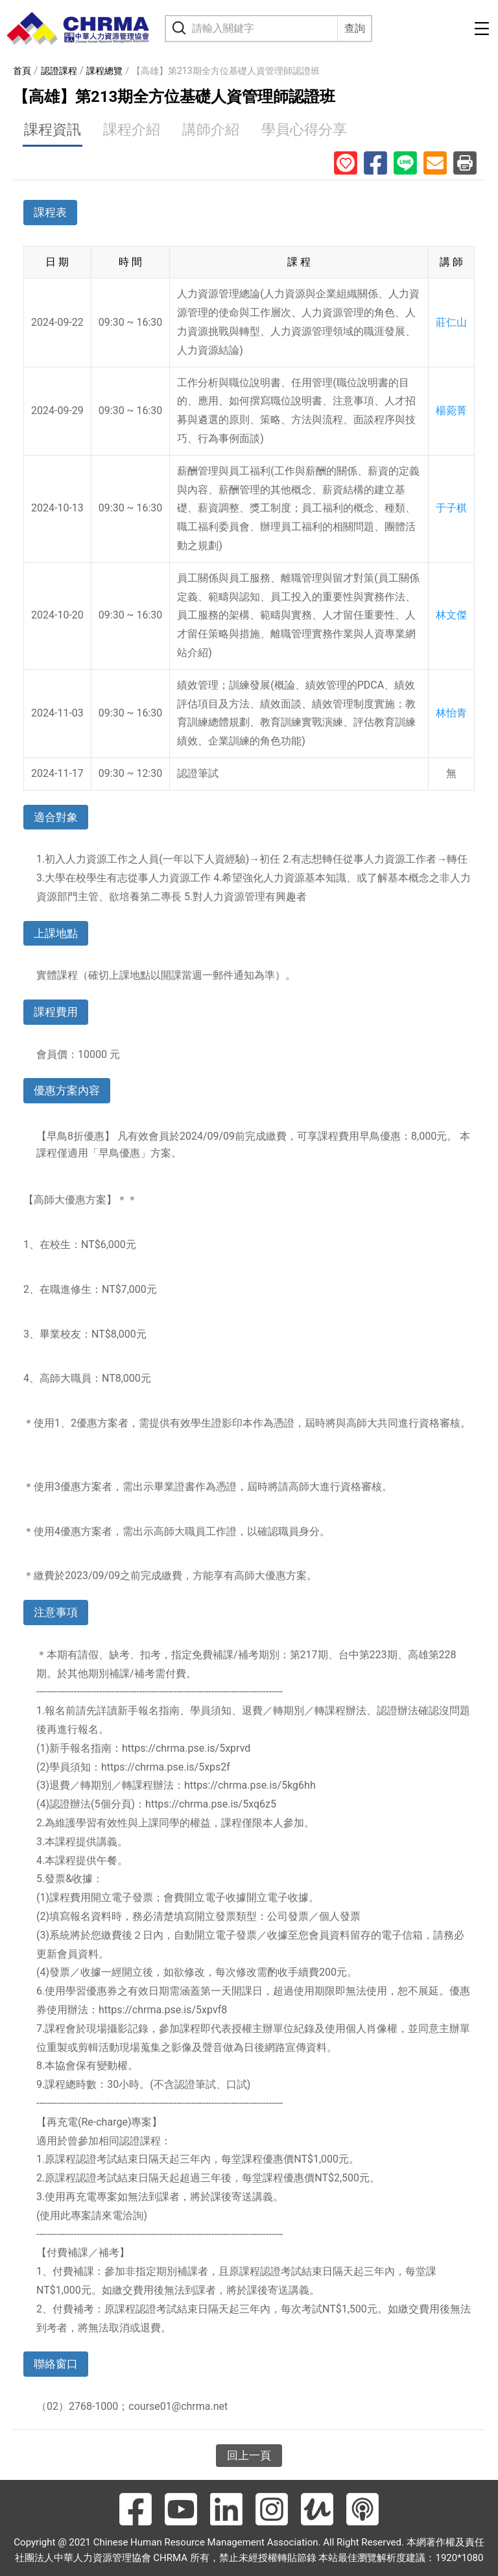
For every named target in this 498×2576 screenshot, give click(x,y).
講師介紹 (210, 129)
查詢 (354, 28)
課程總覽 (104, 71)
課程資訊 (52, 129)
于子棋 (451, 508)
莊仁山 (451, 322)
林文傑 (451, 615)
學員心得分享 (304, 129)
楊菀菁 (451, 410)
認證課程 (59, 71)
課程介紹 (131, 129)
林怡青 (451, 713)
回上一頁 (249, 2455)
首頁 (22, 71)
